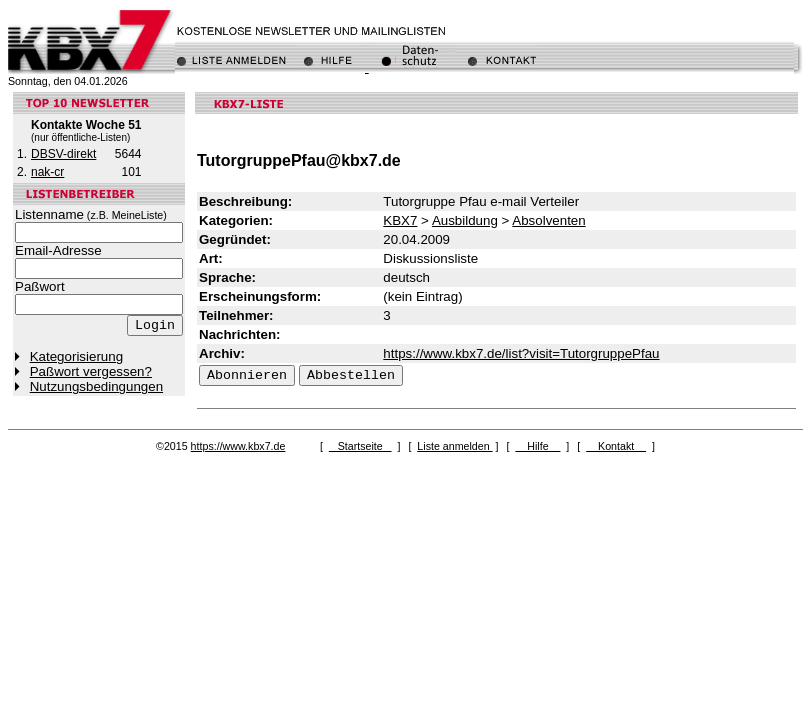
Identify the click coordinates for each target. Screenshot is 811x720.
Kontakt (616, 446)
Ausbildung (465, 220)
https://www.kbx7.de (238, 446)
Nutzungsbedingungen (96, 386)
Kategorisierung (76, 356)
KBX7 (400, 220)
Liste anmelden (454, 446)
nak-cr (47, 172)
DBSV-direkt (63, 154)
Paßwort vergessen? (91, 371)
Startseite (360, 446)
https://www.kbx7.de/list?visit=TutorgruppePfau (521, 353)
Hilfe (537, 446)
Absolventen (548, 220)
